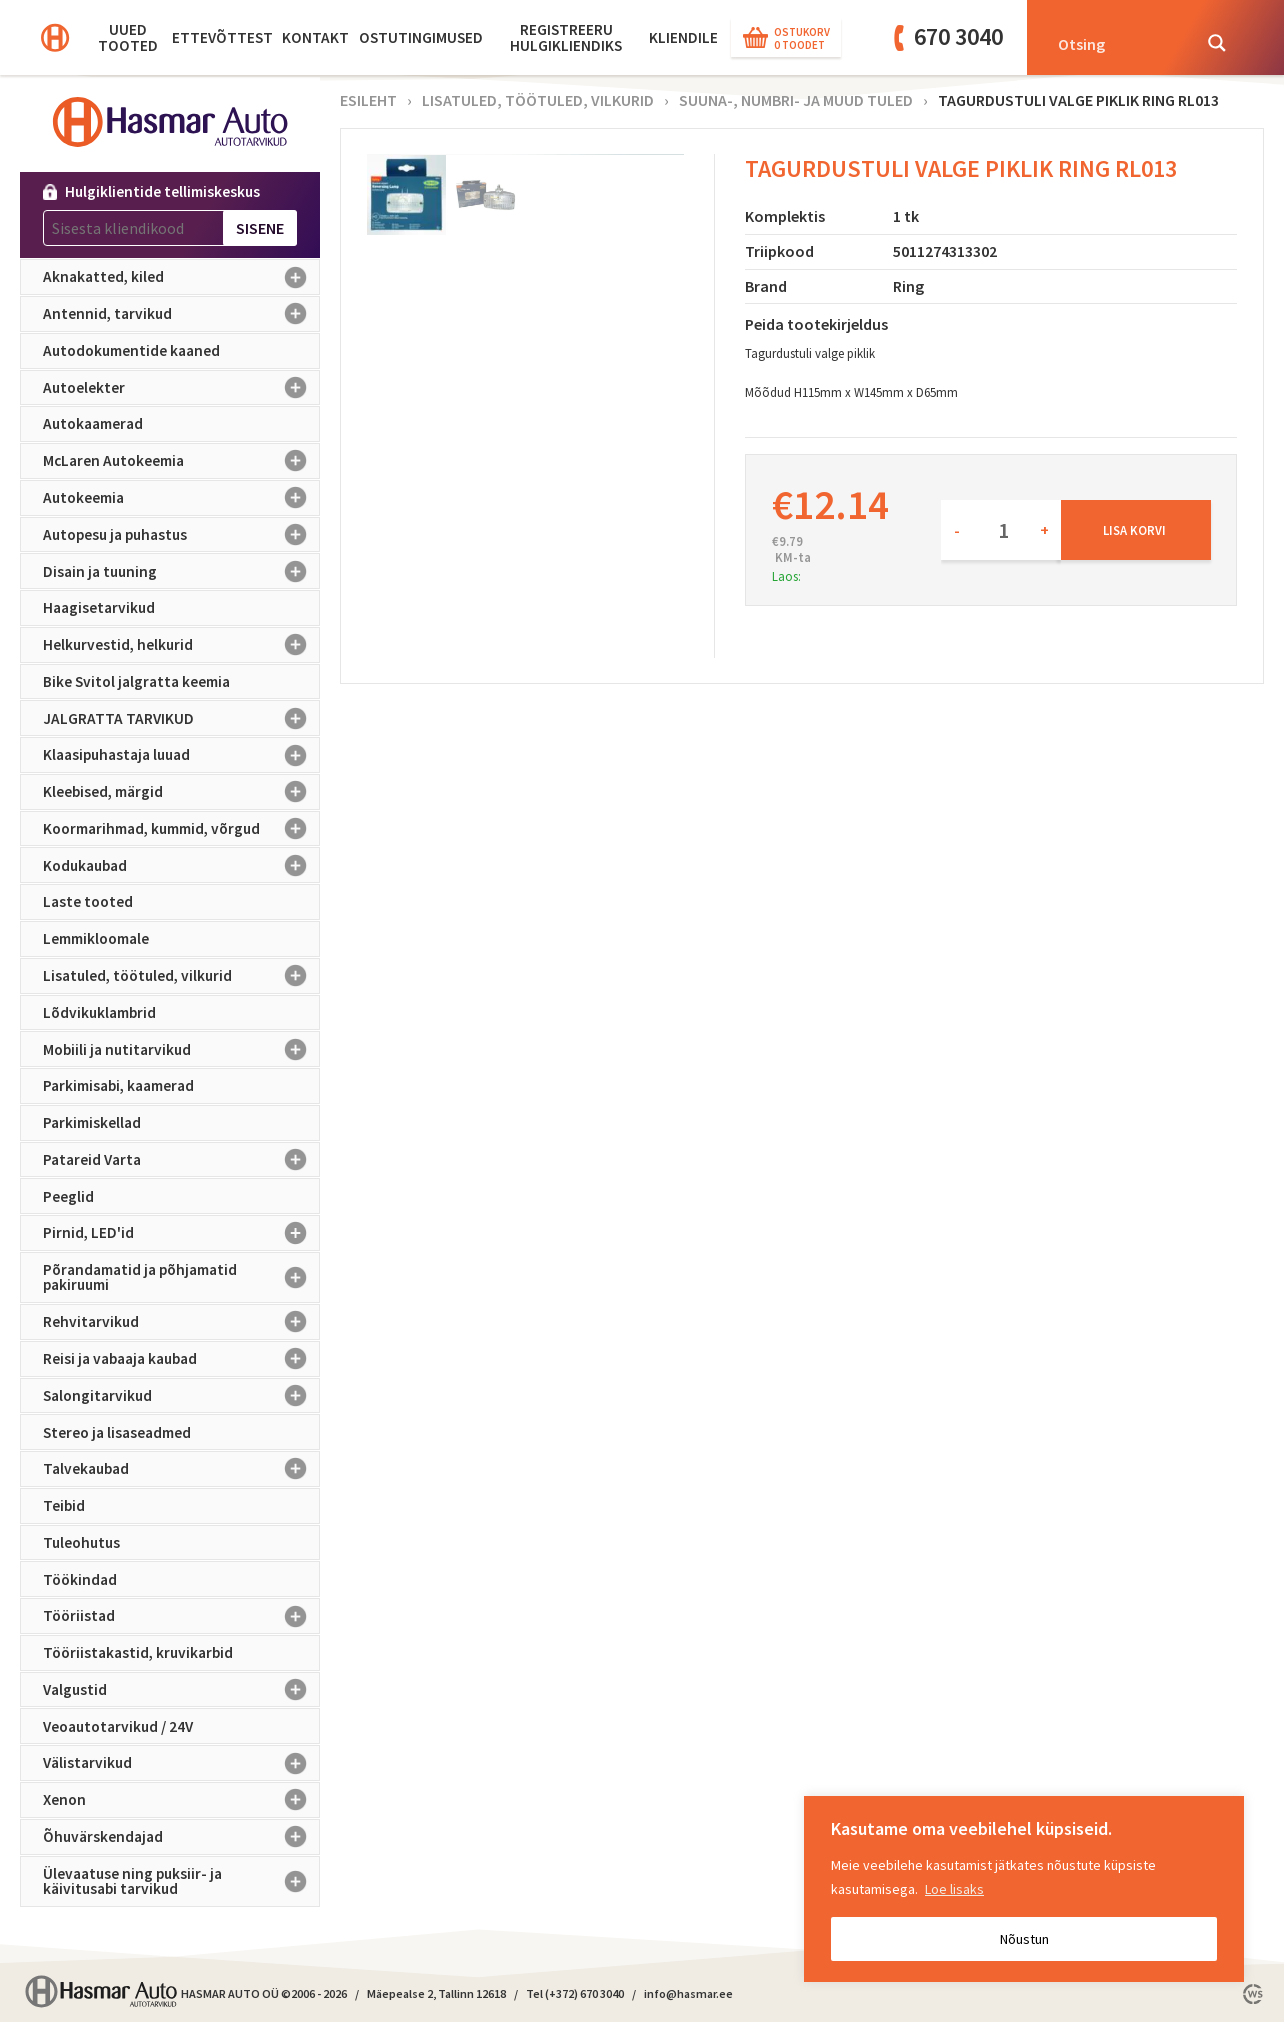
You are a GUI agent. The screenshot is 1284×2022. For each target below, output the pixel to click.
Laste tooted (88, 901)
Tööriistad (181, 1616)
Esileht (368, 100)
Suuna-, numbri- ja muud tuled (796, 100)
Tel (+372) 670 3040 (575, 1993)
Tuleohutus (81, 1542)
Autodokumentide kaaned (131, 350)
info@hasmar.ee (688, 1993)
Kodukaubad (181, 865)
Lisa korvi (1134, 530)
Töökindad (80, 1579)
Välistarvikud (181, 1763)
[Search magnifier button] (1217, 43)
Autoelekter (181, 388)
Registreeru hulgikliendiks (566, 37)
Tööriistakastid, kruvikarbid (138, 1652)
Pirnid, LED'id (181, 1233)
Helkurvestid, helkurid (181, 645)
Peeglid (68, 1196)
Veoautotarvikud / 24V (118, 1726)
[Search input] (1118, 43)
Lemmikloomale (96, 938)
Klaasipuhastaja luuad (181, 755)
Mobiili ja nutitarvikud (181, 1049)
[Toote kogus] (1001, 530)
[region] (1024, 1889)
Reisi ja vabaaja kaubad (181, 1359)
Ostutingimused (421, 37)
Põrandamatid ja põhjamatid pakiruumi (181, 1277)
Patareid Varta (181, 1160)
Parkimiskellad (92, 1122)
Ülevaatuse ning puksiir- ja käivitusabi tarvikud (181, 1881)
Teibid (64, 1505)
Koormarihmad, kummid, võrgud (181, 829)
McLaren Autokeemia (181, 461)
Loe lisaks (954, 1889)
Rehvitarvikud (181, 1322)
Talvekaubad (181, 1469)
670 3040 (958, 36)
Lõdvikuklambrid (99, 1012)
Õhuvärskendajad (181, 1837)
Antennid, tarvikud (181, 314)
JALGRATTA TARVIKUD (181, 718)
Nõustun (1024, 1939)
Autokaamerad (93, 423)
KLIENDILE (683, 37)
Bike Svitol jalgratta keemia (136, 681)
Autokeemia (181, 498)
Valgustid (181, 1690)
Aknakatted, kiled (181, 277)
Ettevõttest (222, 37)
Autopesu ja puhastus (181, 535)
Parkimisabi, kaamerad (118, 1085)
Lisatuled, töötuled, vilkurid (181, 976)
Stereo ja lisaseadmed (117, 1432)
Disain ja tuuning (181, 571)
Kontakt (315, 37)
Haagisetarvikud (99, 607)
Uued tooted (128, 37)
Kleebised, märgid (181, 792)
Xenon (181, 1800)
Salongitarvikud (181, 1396)
